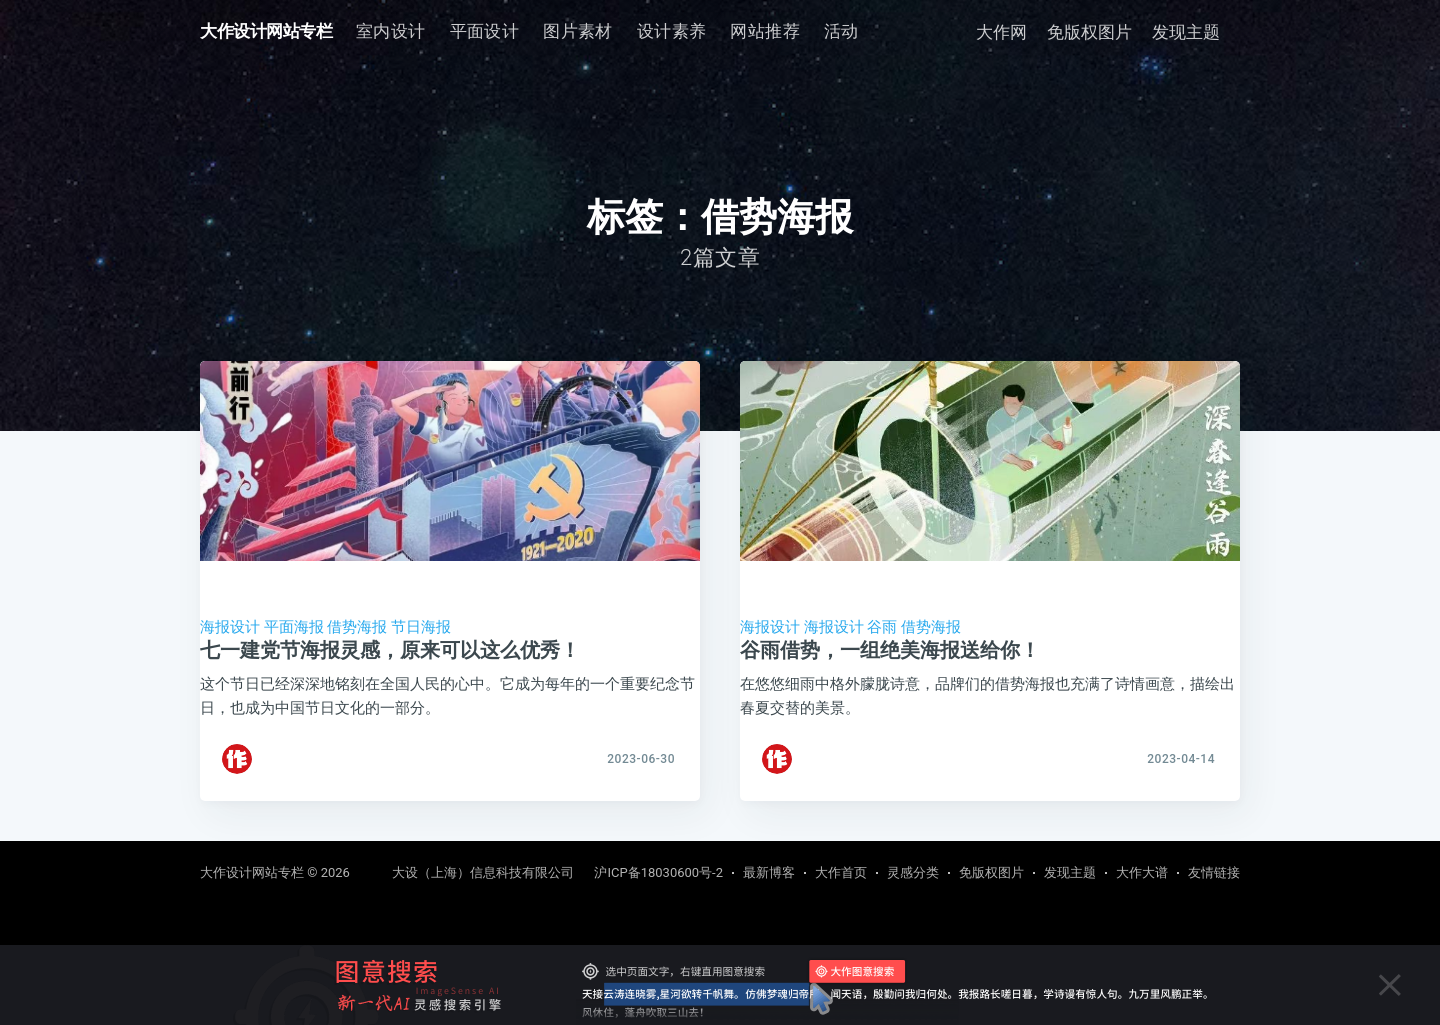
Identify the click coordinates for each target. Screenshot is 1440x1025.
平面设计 (485, 31)
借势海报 (357, 627)
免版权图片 (1089, 32)
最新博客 (769, 872)
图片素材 (578, 31)
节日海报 (421, 627)
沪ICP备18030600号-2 (658, 872)
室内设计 (391, 31)
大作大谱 (1142, 872)
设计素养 (672, 31)
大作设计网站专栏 (266, 31)
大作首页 (841, 872)
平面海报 (294, 627)
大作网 (1001, 32)
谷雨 (882, 627)
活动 (841, 31)
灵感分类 (913, 872)
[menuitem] (391, 31)
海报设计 (230, 627)
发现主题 (1186, 32)
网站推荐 (765, 31)
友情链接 (1214, 872)
